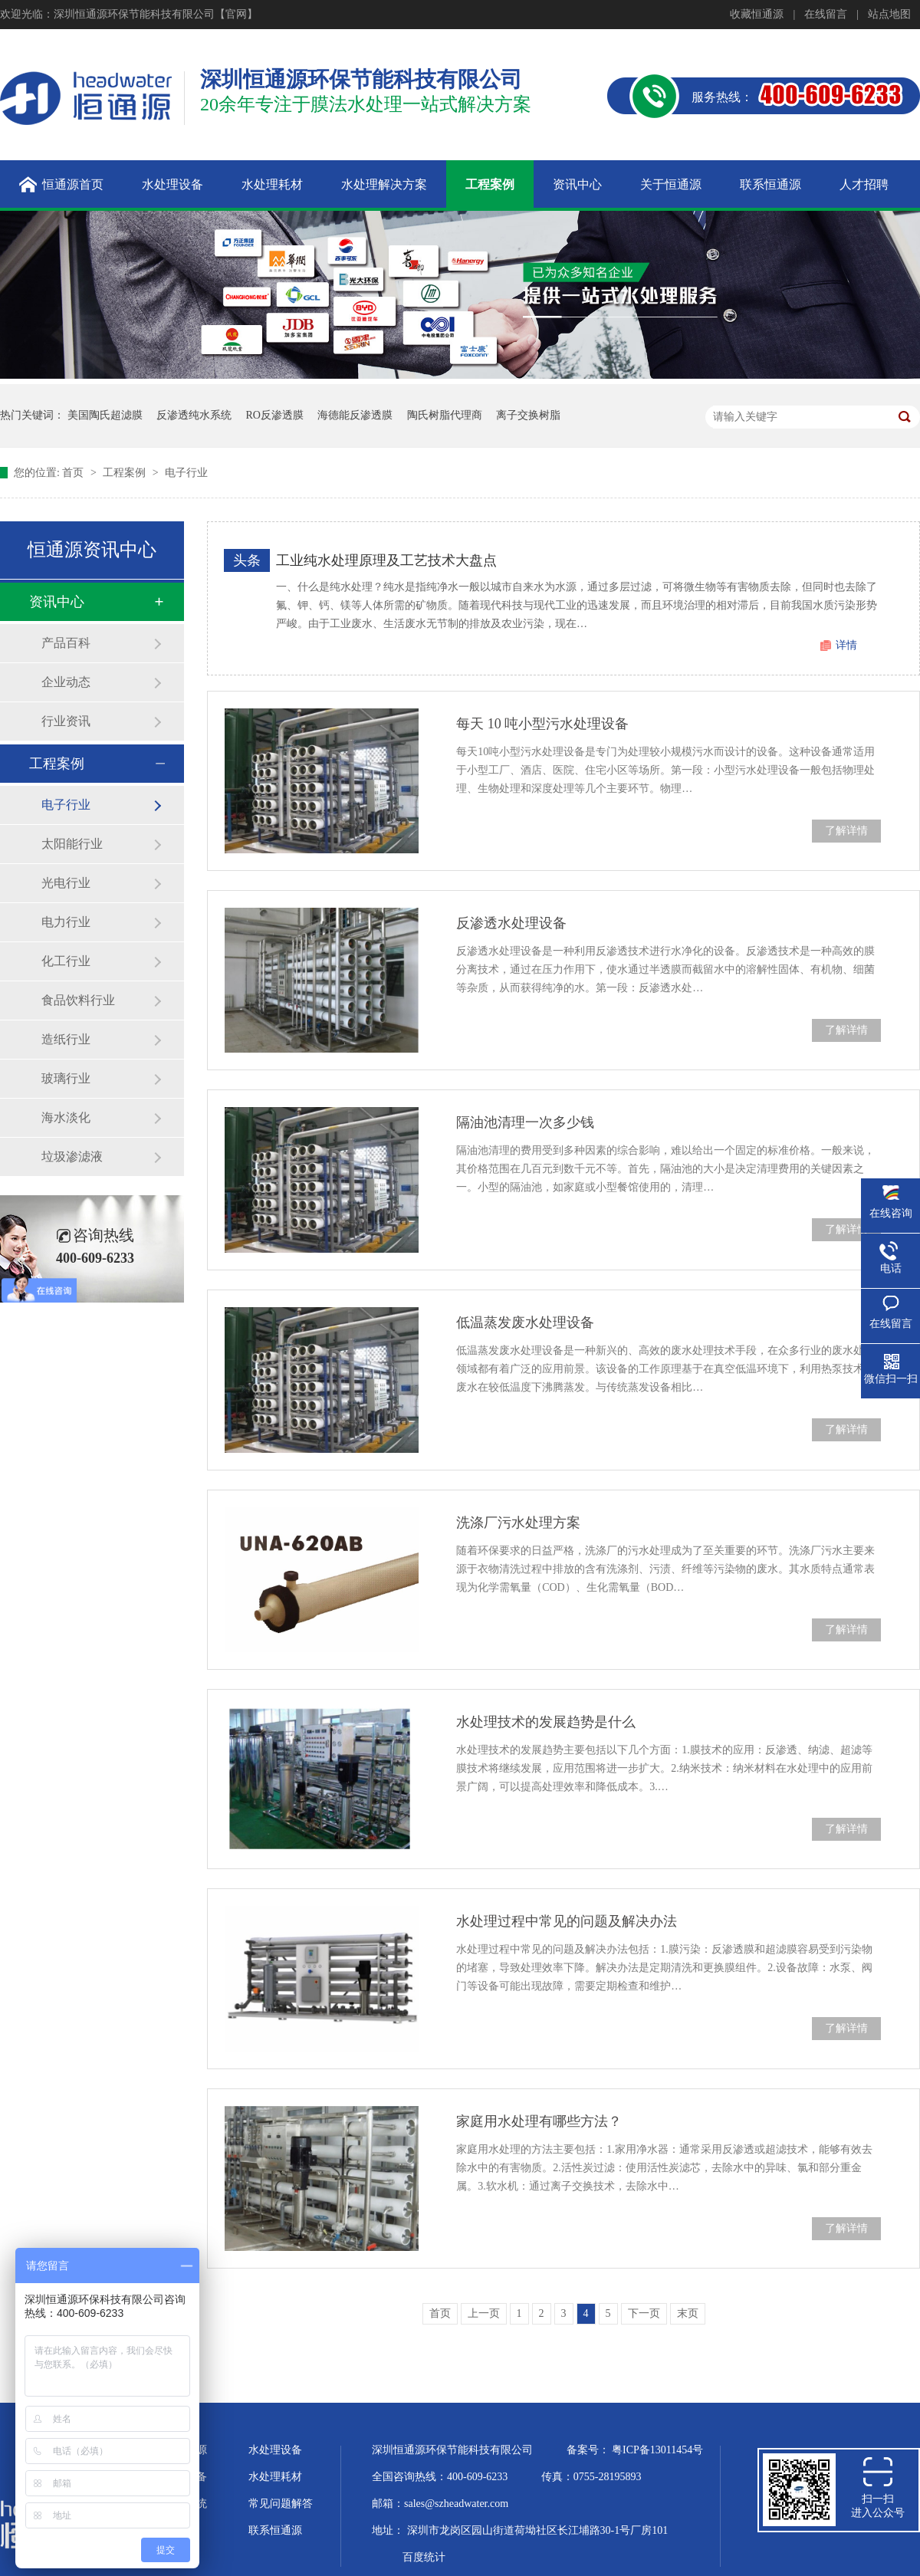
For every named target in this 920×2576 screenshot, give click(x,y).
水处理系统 (180, 2503)
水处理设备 (275, 2450)
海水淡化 (65, 1117)
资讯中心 (56, 602)
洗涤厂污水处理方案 (518, 1522)
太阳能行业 (72, 843)
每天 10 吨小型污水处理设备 (542, 723)
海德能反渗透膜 (355, 415)
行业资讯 (65, 721)
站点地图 (889, 14)
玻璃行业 (65, 1078)
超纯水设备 (180, 2476)
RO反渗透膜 (275, 415)
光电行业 (65, 882)
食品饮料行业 (78, 1000)
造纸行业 (65, 1039)
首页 (74, 472)
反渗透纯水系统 (194, 415)
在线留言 (825, 14)
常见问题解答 (280, 2503)
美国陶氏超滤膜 (105, 415)
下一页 (644, 2313)
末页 (687, 2313)
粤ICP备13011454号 (657, 2450)
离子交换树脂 (528, 415)
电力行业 (65, 921)
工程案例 (126, 472)
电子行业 (186, 472)
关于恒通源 (180, 2450)
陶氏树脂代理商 (444, 415)
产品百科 (65, 642)
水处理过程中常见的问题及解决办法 (566, 1921)
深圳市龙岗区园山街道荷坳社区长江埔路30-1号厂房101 (538, 2530)
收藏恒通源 (757, 14)
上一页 (484, 2313)
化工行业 (65, 961)
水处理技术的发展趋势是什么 (546, 1722)
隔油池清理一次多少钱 (525, 1122)
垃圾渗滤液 (72, 1156)
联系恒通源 (275, 2530)
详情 (846, 645)
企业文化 (174, 2530)
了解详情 (846, 830)
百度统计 (423, 2557)
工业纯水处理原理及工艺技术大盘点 (386, 560)
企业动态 (65, 681)
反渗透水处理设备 (511, 923)
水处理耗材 (275, 2476)
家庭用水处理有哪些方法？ (539, 2121)
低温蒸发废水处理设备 (525, 1322)
